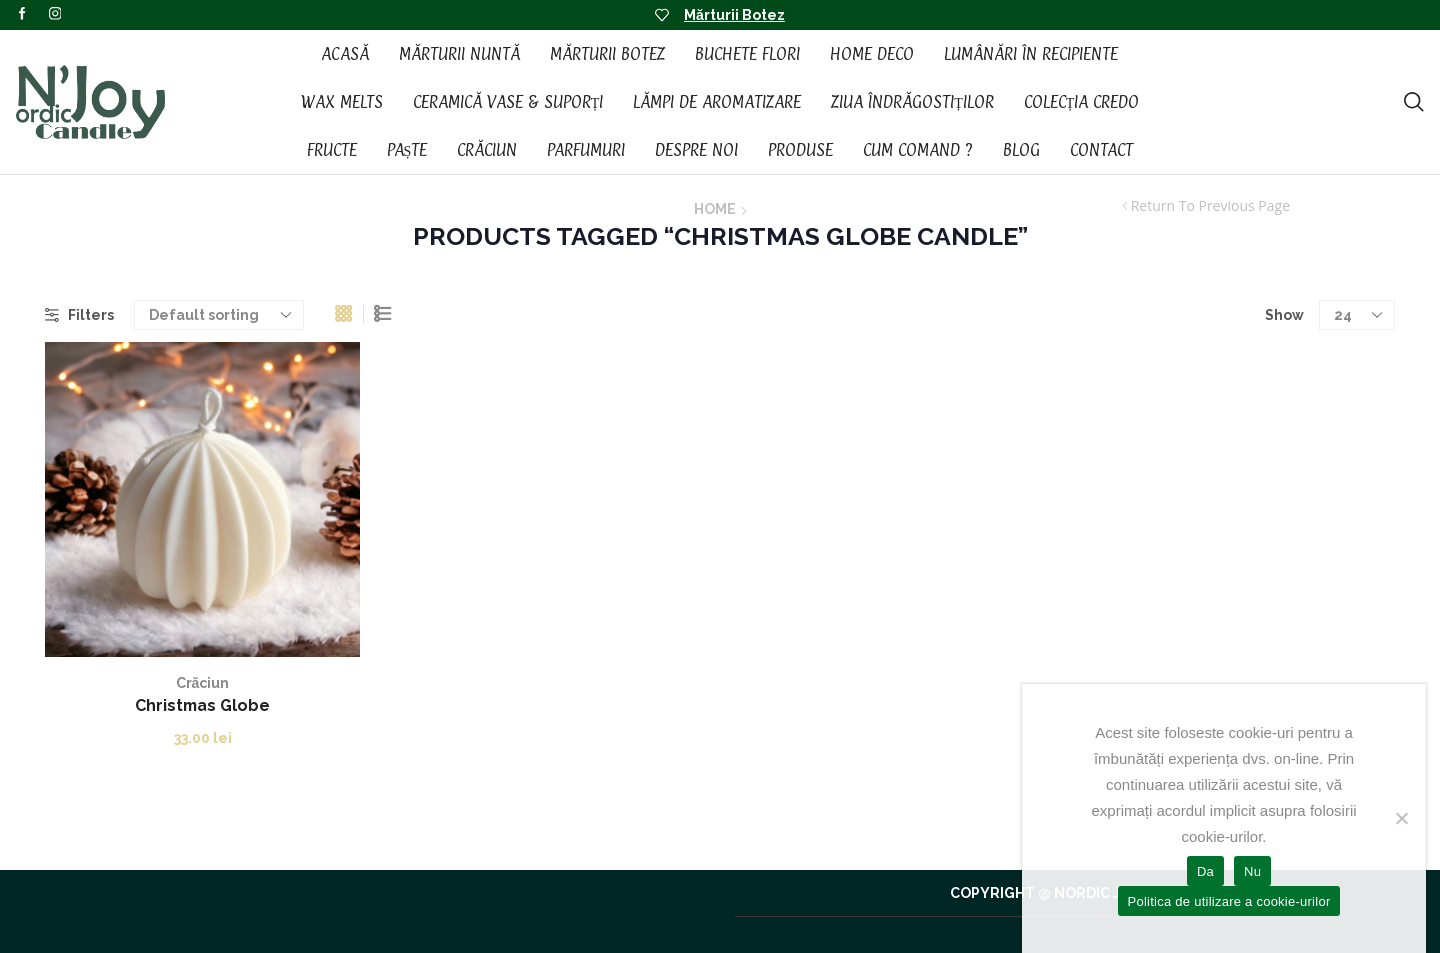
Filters (79, 315)
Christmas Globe (202, 705)
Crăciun (487, 150)
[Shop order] (219, 315)
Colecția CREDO (1082, 102)
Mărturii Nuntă (459, 54)
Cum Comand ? (918, 150)
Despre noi (696, 150)
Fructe (332, 150)
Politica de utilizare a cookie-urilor (1229, 901)
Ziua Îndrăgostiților (912, 102)
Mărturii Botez (734, 15)
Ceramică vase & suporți (508, 102)
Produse (800, 150)
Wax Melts (342, 102)
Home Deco (872, 54)
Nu (1252, 871)
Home (715, 209)
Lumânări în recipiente (1031, 54)
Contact (1101, 150)
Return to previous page (1210, 206)
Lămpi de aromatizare (717, 102)
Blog (1021, 150)
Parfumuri (586, 150)
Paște (407, 150)
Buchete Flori (747, 54)
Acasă (345, 54)
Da (1205, 871)
